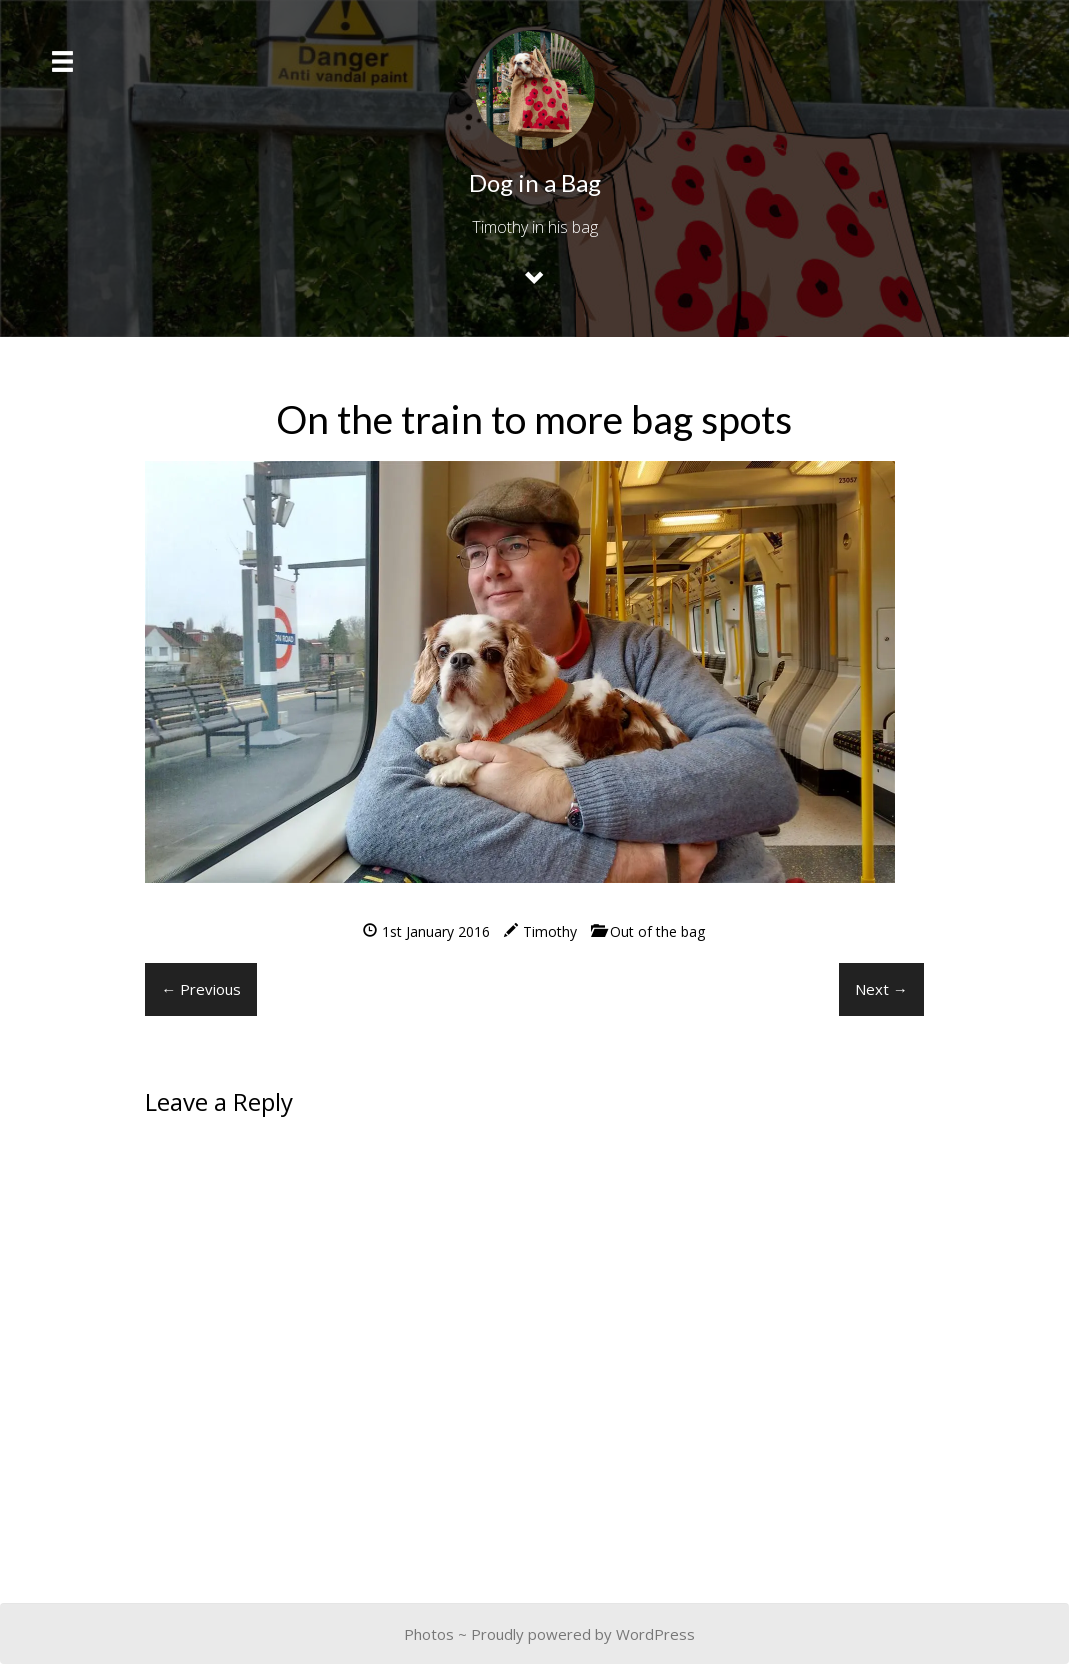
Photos (429, 1634)
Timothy (550, 931)
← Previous (201, 989)
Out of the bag (657, 931)
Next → (881, 989)
